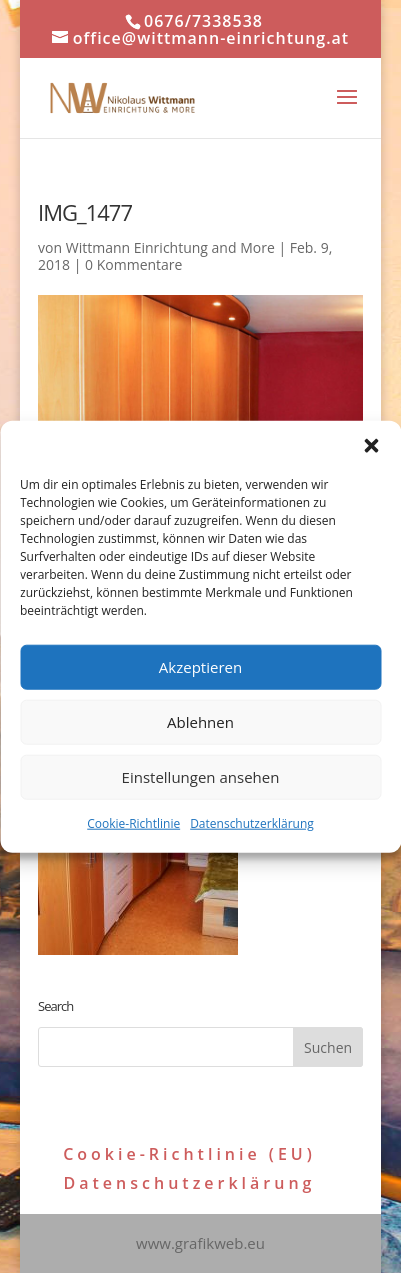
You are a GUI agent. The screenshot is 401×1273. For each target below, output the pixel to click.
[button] (371, 445)
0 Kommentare (133, 264)
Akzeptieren (200, 667)
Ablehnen (200, 722)
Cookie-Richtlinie (133, 822)
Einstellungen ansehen (201, 777)
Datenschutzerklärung (252, 822)
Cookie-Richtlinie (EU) (189, 1154)
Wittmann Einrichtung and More (170, 247)
